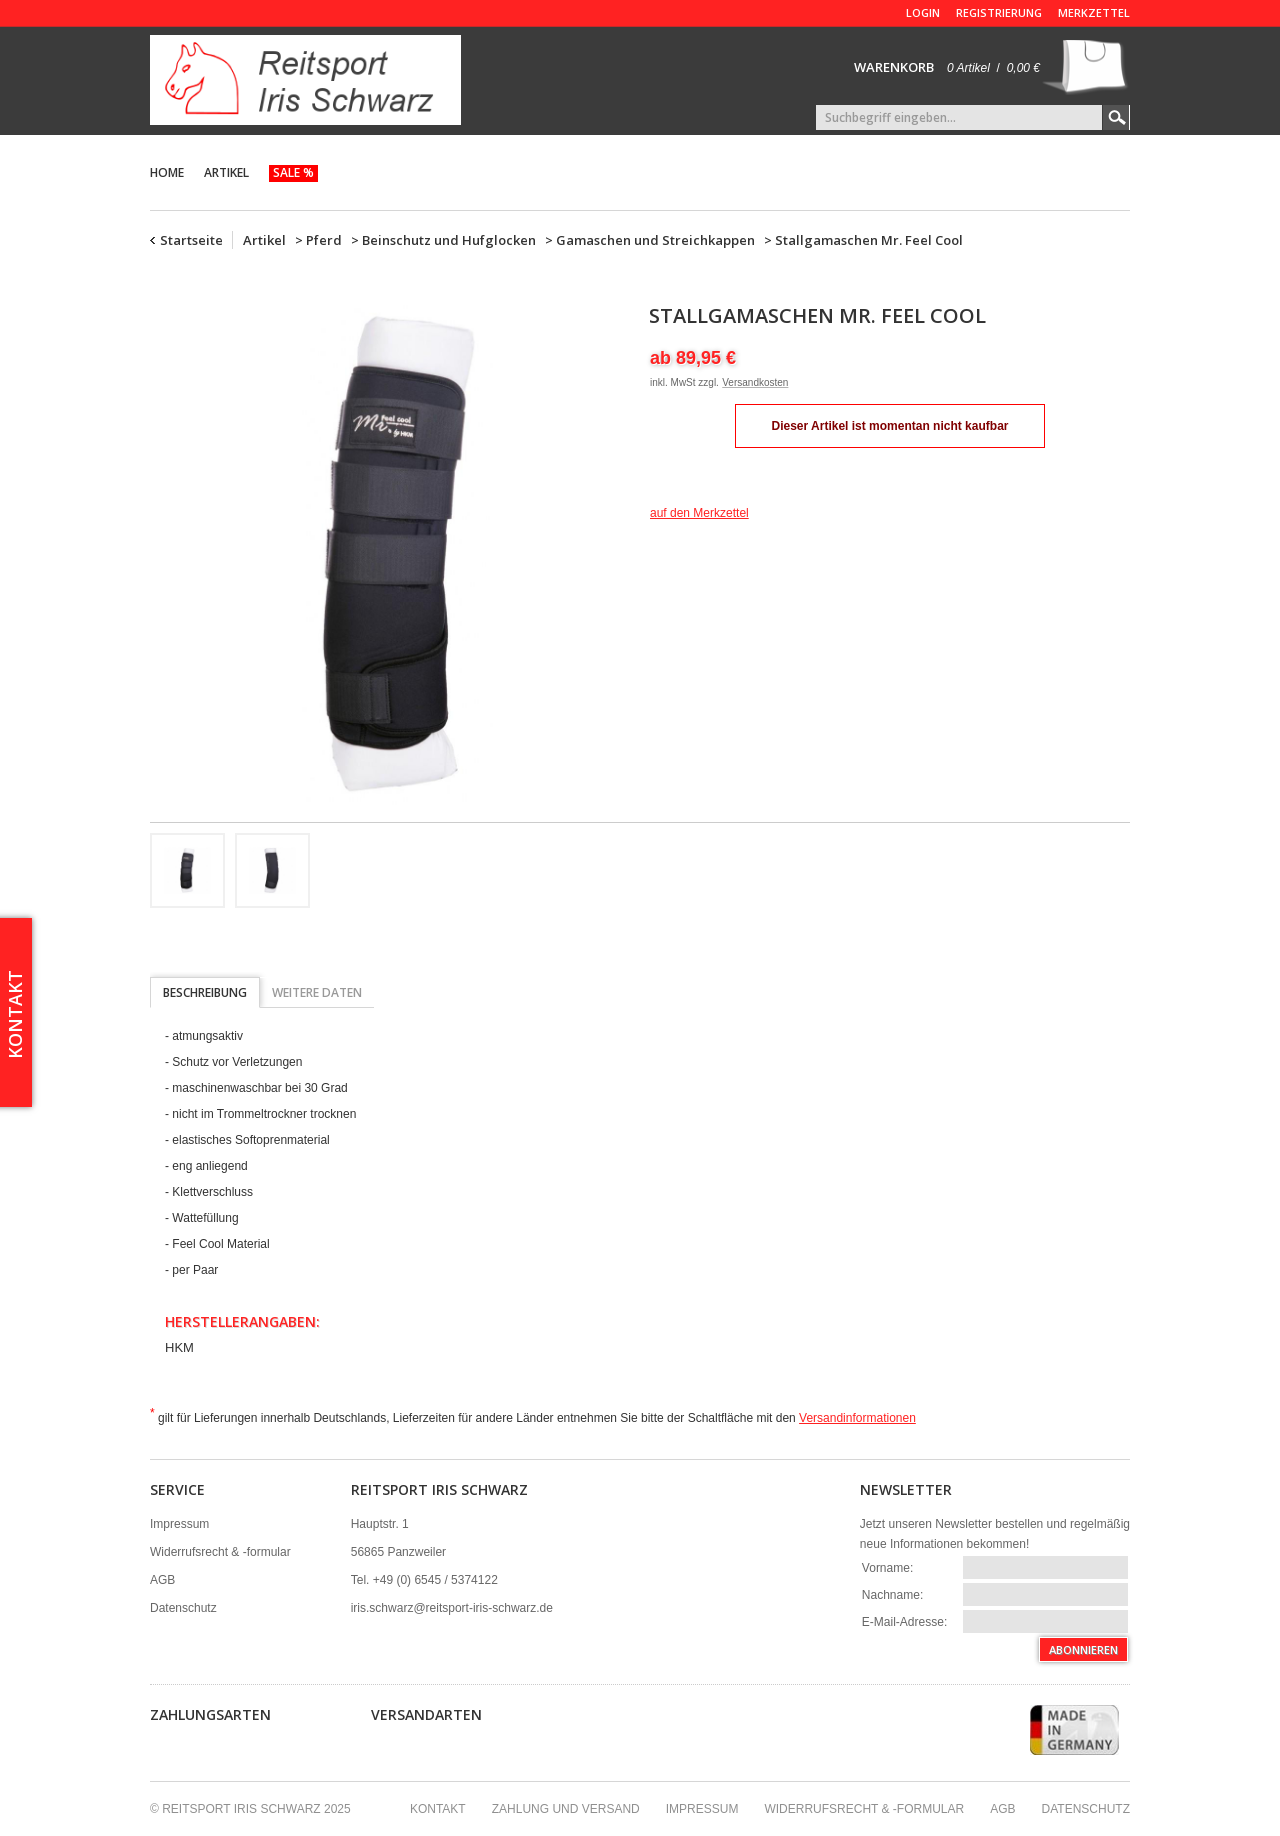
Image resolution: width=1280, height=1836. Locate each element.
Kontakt (438, 1809)
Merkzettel (1094, 12)
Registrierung (999, 12)
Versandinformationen (857, 1418)
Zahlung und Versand (566, 1809)
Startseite (191, 240)
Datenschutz (183, 1608)
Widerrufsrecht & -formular (220, 1552)
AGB (162, 1580)
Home (167, 172)
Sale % (293, 172)
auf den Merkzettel (699, 513)
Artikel (226, 172)
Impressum (179, 1524)
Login (923, 12)
